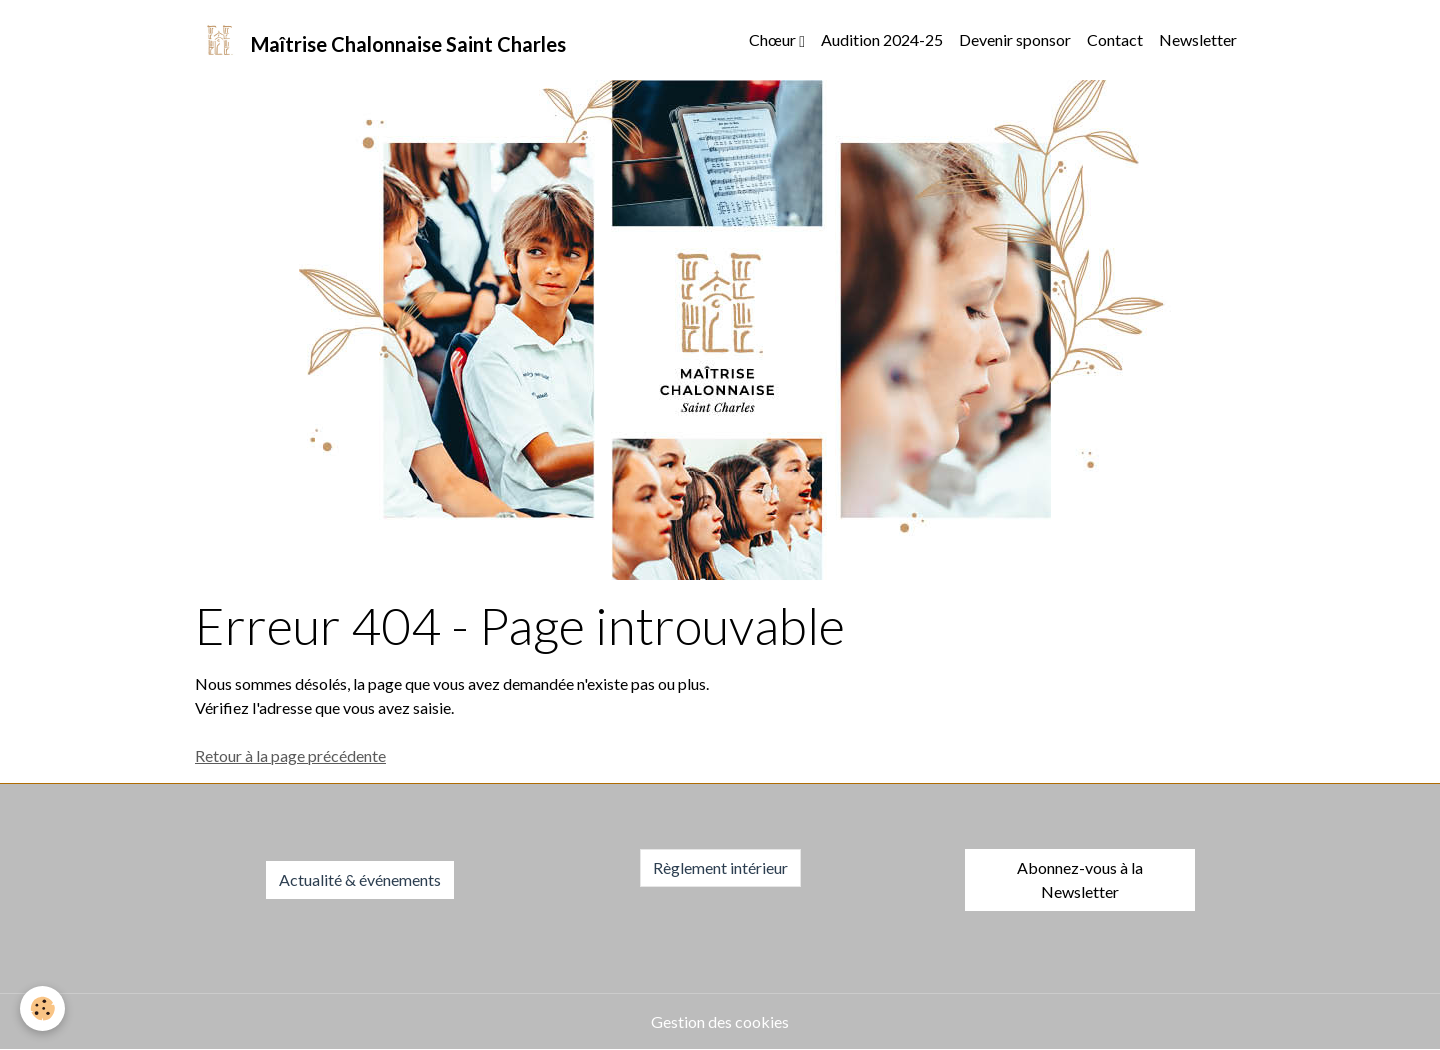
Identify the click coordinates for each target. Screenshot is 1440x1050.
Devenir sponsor (1015, 39)
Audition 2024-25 (882, 39)
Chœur (774, 39)
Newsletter (1198, 39)
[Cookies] (42, 1008)
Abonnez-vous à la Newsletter (1080, 879)
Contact (1115, 39)
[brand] (380, 40)
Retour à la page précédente (290, 755)
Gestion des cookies (720, 1021)
